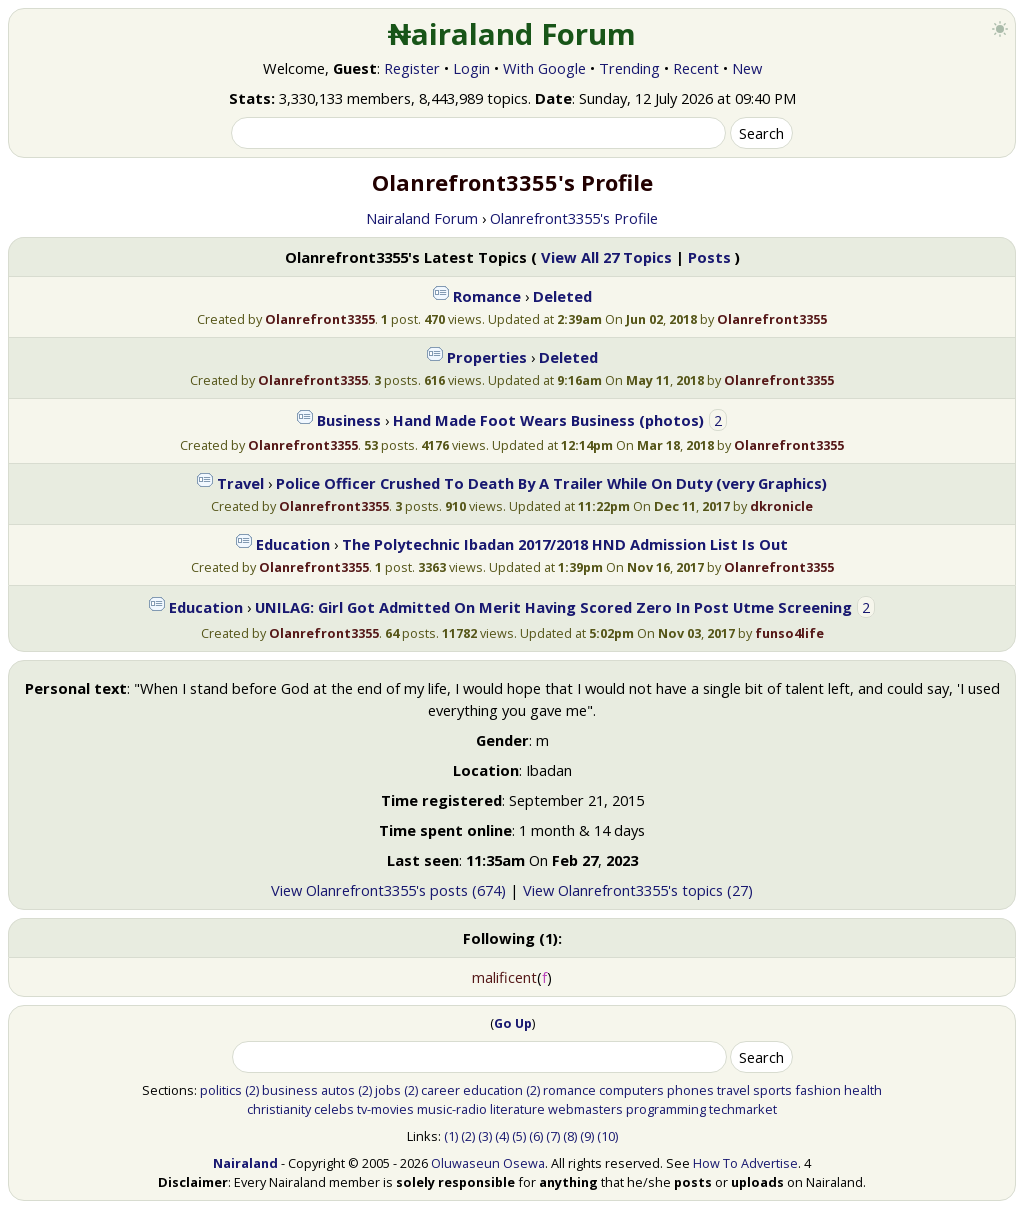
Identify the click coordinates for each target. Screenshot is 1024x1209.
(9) (587, 1136)
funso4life (789, 633)
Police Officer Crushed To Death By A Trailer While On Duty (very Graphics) (551, 483)
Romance (487, 296)
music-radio (452, 1109)
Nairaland (245, 1163)
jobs (388, 1090)
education (493, 1090)
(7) (553, 1136)
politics (221, 1090)
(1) (451, 1136)
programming (666, 1109)
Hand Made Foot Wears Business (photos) (548, 420)
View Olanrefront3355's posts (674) (388, 890)
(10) (607, 1136)
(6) (536, 1136)
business (290, 1090)
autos (338, 1090)
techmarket (743, 1109)
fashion (818, 1090)
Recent (696, 68)
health (863, 1090)
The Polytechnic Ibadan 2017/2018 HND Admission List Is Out (565, 544)
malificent (504, 977)
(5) (519, 1136)
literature (517, 1109)
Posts (709, 257)
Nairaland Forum (422, 218)
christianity (279, 1109)
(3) (485, 1136)
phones (690, 1090)
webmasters (585, 1109)
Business (349, 420)
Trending (629, 68)
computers (631, 1090)
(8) (570, 1136)
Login (471, 68)
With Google (544, 68)
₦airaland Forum (512, 34)
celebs (334, 1109)
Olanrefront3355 (320, 319)
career (440, 1090)
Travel (240, 483)
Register (412, 68)
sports (772, 1090)
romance (569, 1090)
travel (733, 1090)
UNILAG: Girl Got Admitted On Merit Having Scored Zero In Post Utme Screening (553, 607)
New (747, 68)
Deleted (562, 296)
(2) (252, 1090)
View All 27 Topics (606, 257)
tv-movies (385, 1109)
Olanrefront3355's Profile (574, 218)
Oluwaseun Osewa (488, 1163)
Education (293, 544)
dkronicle (781, 506)
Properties (487, 357)
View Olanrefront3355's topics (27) (638, 890)
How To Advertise (745, 1163)
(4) (502, 1136)
